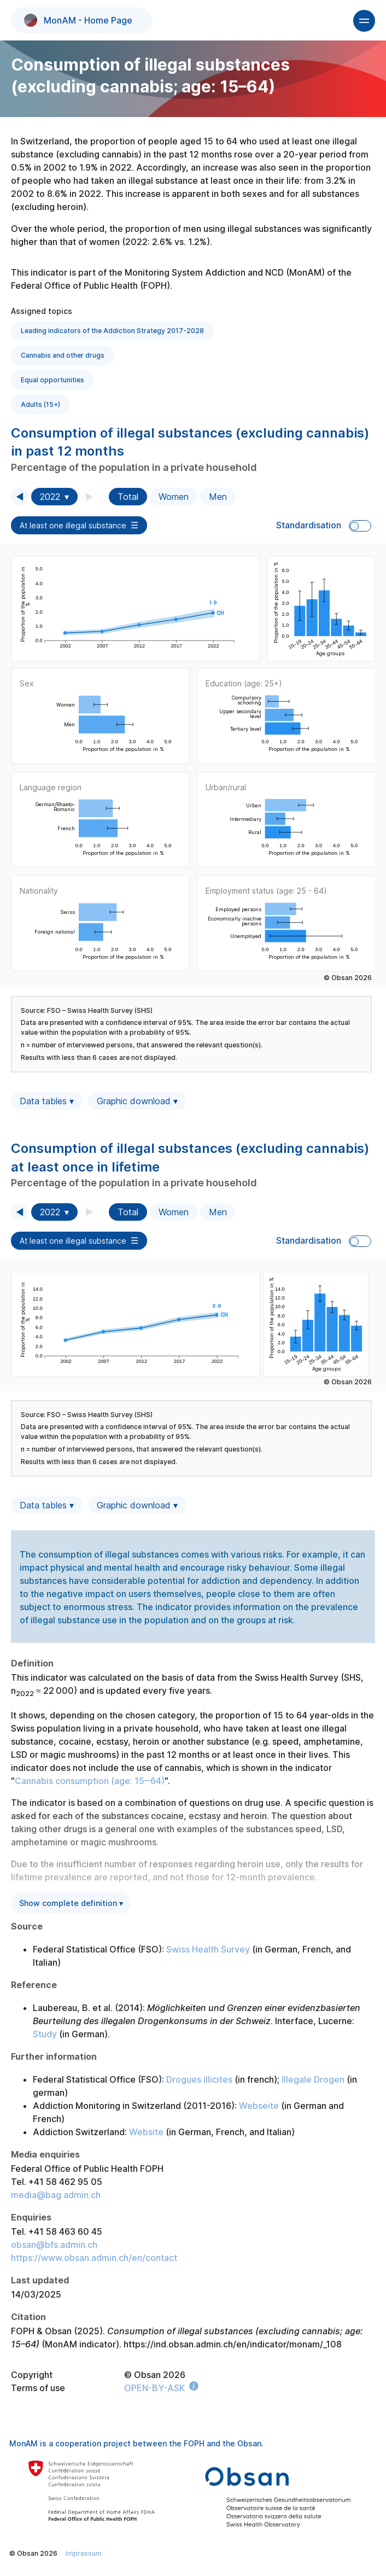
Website (146, 2131)
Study (45, 2034)
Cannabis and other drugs (62, 355)
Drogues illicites (199, 2079)
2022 (50, 496)
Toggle (360, 526)
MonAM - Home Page (78, 20)
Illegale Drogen (313, 2079)
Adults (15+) (40, 404)
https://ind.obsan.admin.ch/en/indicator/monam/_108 (233, 2344)
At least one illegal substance (73, 525)
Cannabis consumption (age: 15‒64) (90, 1780)
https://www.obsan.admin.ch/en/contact (94, 2257)
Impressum (84, 2553)
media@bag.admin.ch (56, 2194)
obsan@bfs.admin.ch (54, 2244)
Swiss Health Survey (208, 1949)
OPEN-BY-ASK (154, 2387)
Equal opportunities (52, 380)
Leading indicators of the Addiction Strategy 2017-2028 (112, 331)
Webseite (259, 2105)
